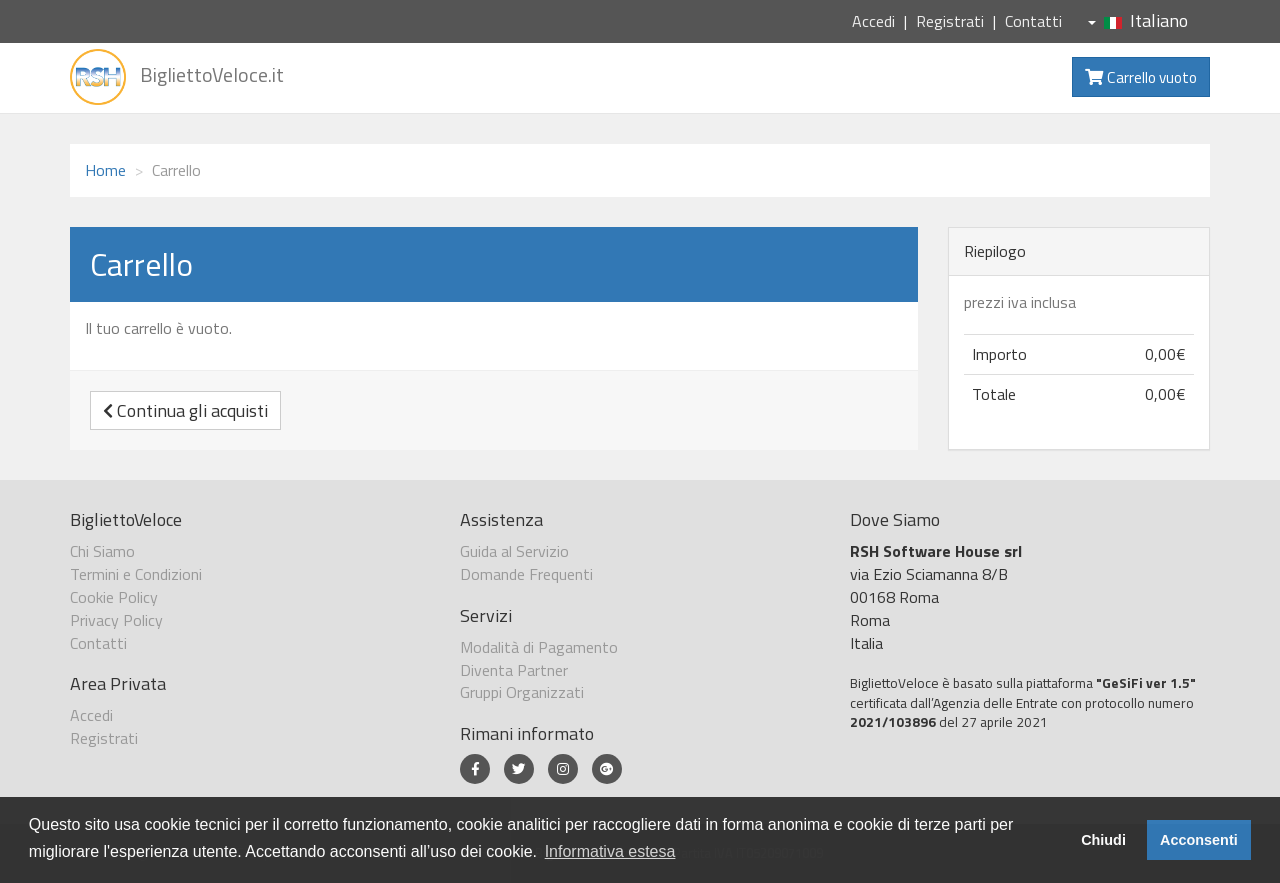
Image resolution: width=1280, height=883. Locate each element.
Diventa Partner (514, 670)
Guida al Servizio (514, 551)
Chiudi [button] (1103, 840)
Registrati (950, 21)
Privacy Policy (116, 620)
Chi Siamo (102, 551)
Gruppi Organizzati (522, 692)
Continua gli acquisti (185, 410)
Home (105, 170)
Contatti (1033, 21)
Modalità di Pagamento (539, 647)
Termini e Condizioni (136, 574)
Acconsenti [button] (1199, 840)
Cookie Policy (114, 597)
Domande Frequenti (526, 574)
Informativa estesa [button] (610, 851)
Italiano (1138, 20)
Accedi (873, 21)
